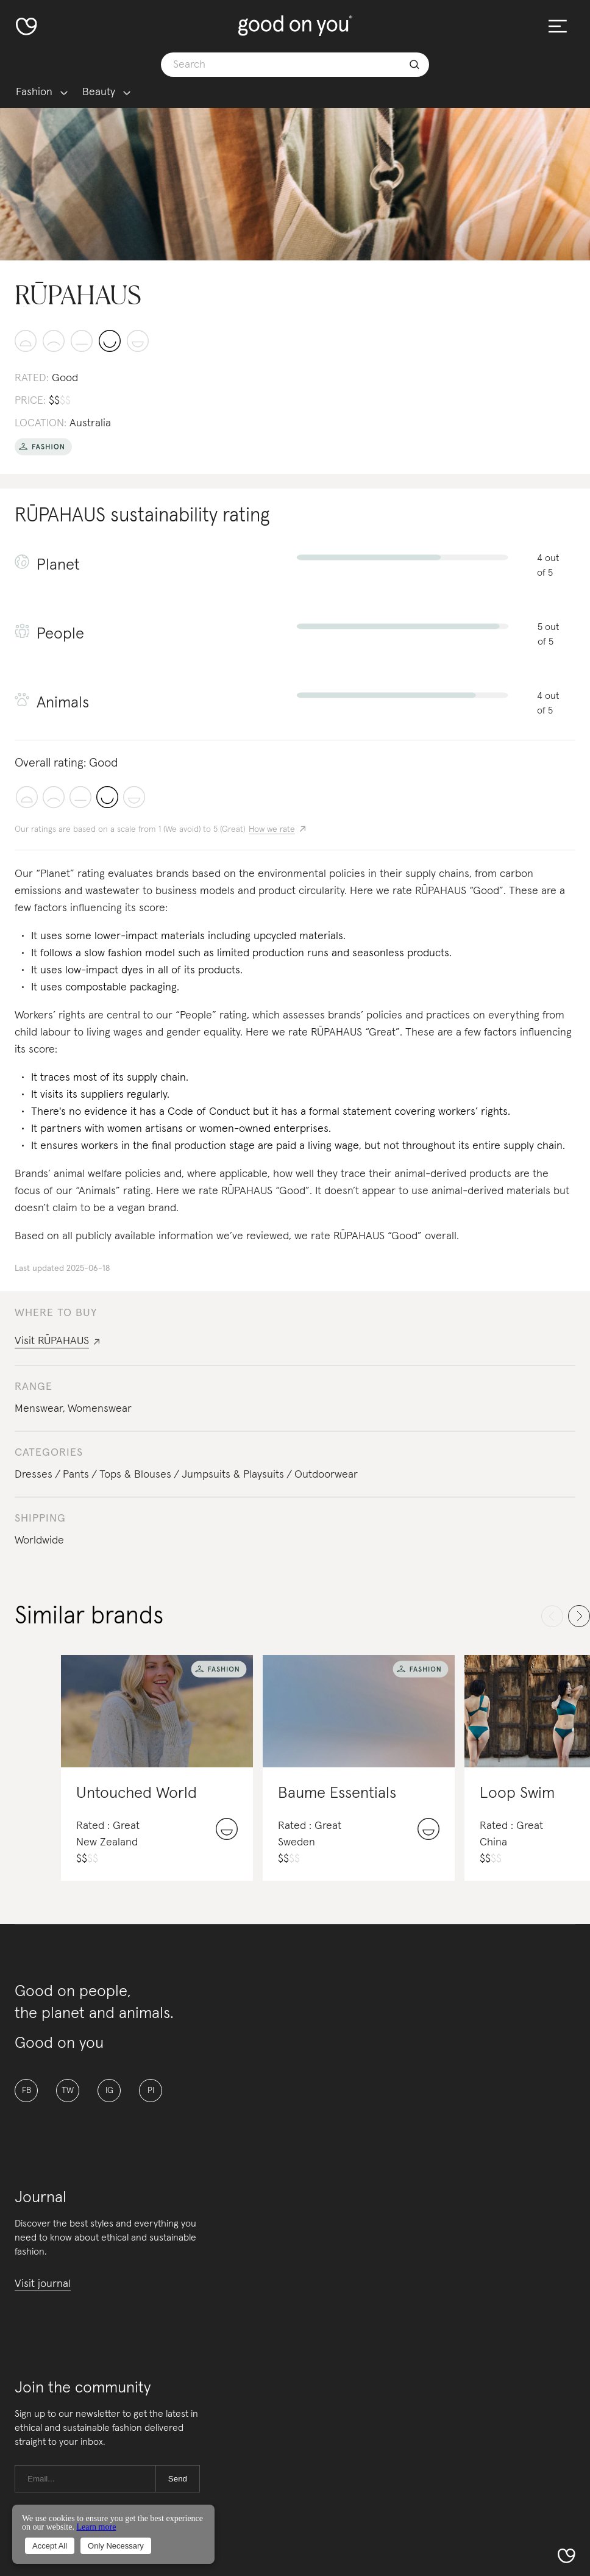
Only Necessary (116, 2545)
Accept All (49, 2545)
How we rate (272, 829)
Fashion (34, 92)
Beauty (98, 92)
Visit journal (43, 2283)
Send (177, 2478)
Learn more (96, 2526)
